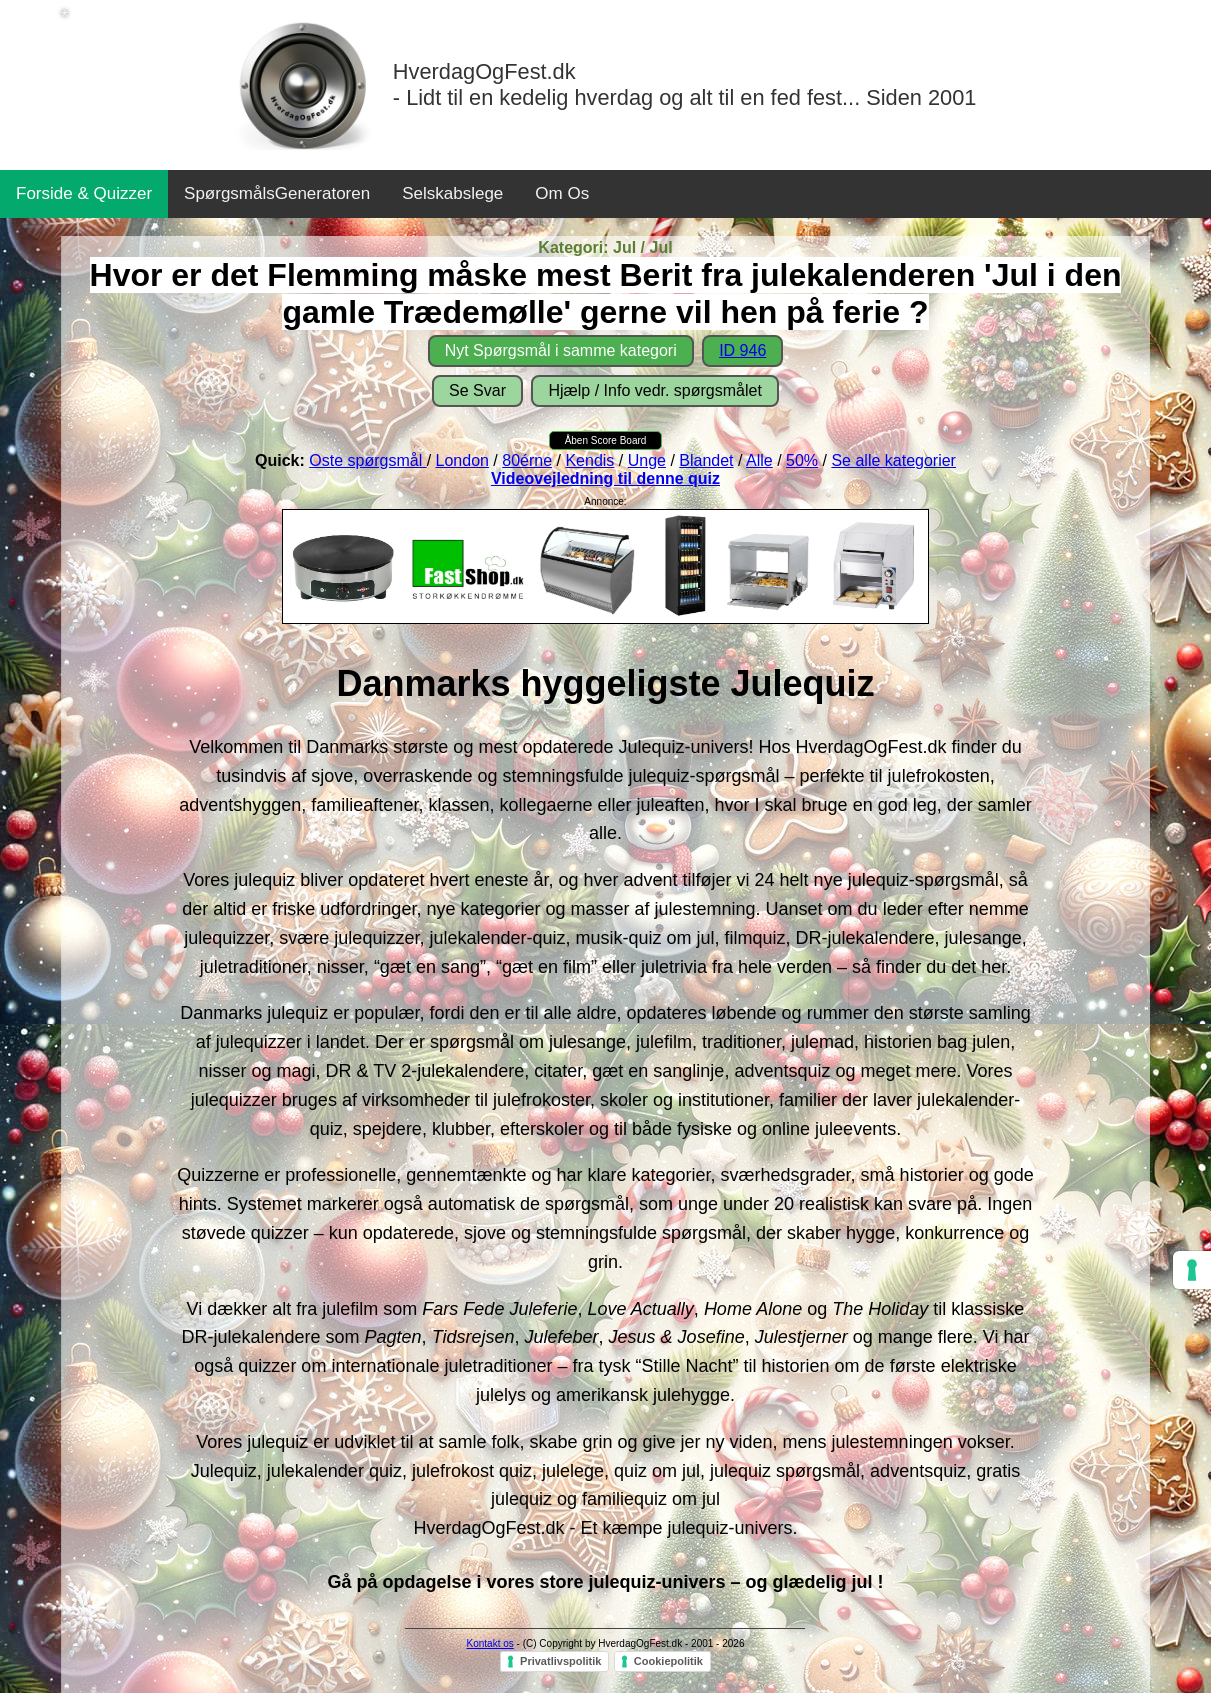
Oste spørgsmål (367, 460)
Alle (759, 460)
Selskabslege (452, 193)
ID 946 (742, 350)
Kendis (589, 460)
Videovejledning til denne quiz (605, 478)
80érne (527, 460)
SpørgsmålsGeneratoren (277, 193)
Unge (647, 460)
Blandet (706, 460)
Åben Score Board (606, 440)
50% (802, 460)
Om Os (562, 193)
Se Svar (477, 390)
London (462, 460)
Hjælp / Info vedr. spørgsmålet (654, 390)
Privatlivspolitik (560, 1661)
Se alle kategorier (893, 460)
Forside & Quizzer (84, 193)
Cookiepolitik (668, 1661)
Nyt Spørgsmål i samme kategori (561, 350)
